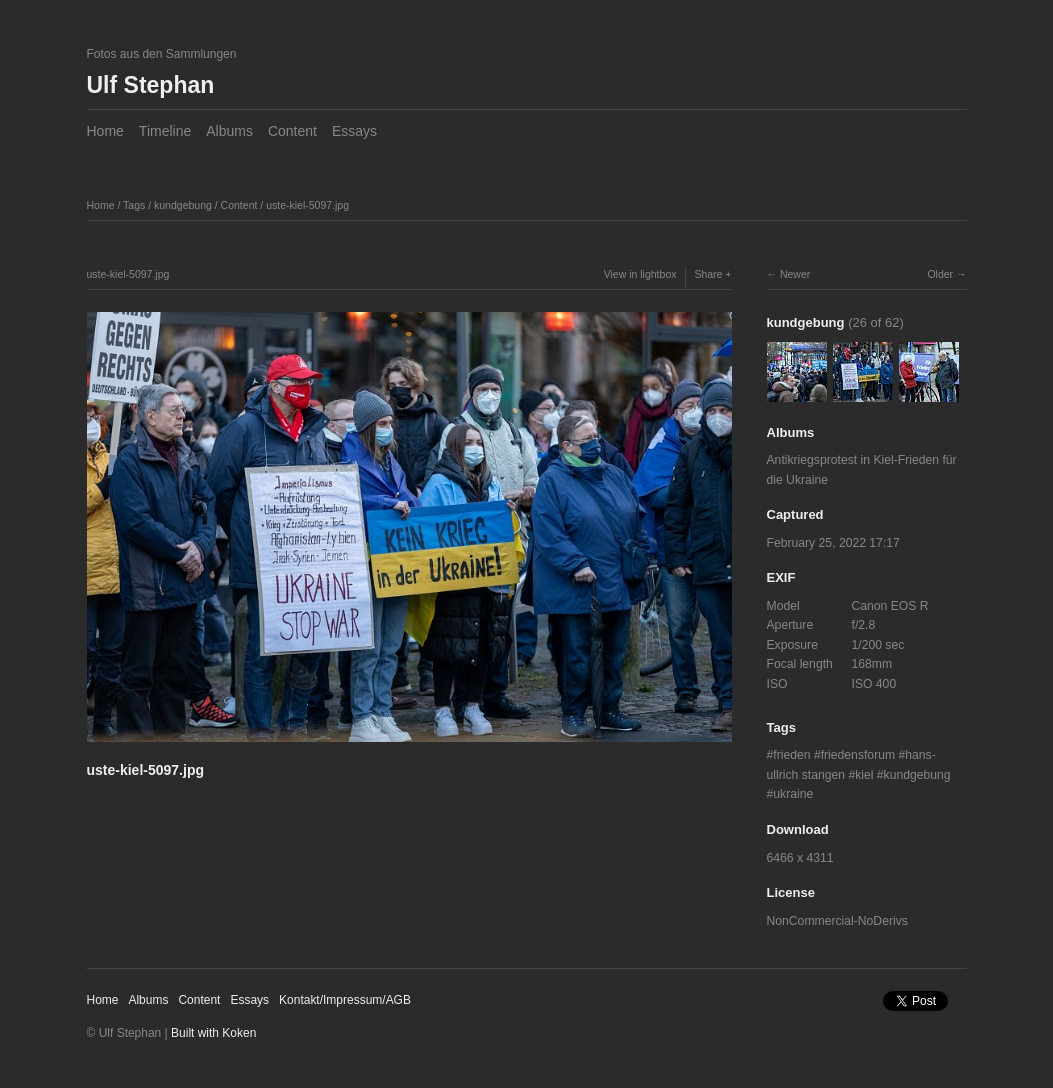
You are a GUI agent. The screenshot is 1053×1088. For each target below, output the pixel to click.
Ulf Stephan (151, 85)
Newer (795, 274)
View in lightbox (640, 274)
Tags (134, 205)
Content (292, 131)
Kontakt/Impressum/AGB (345, 1000)
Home (105, 131)
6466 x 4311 (800, 858)
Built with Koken (213, 1033)
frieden (791, 755)
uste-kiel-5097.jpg (307, 205)
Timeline (165, 131)
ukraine (793, 794)
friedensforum (858, 755)
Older (940, 274)
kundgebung (183, 205)
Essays (354, 131)
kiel (864, 775)
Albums (229, 131)
